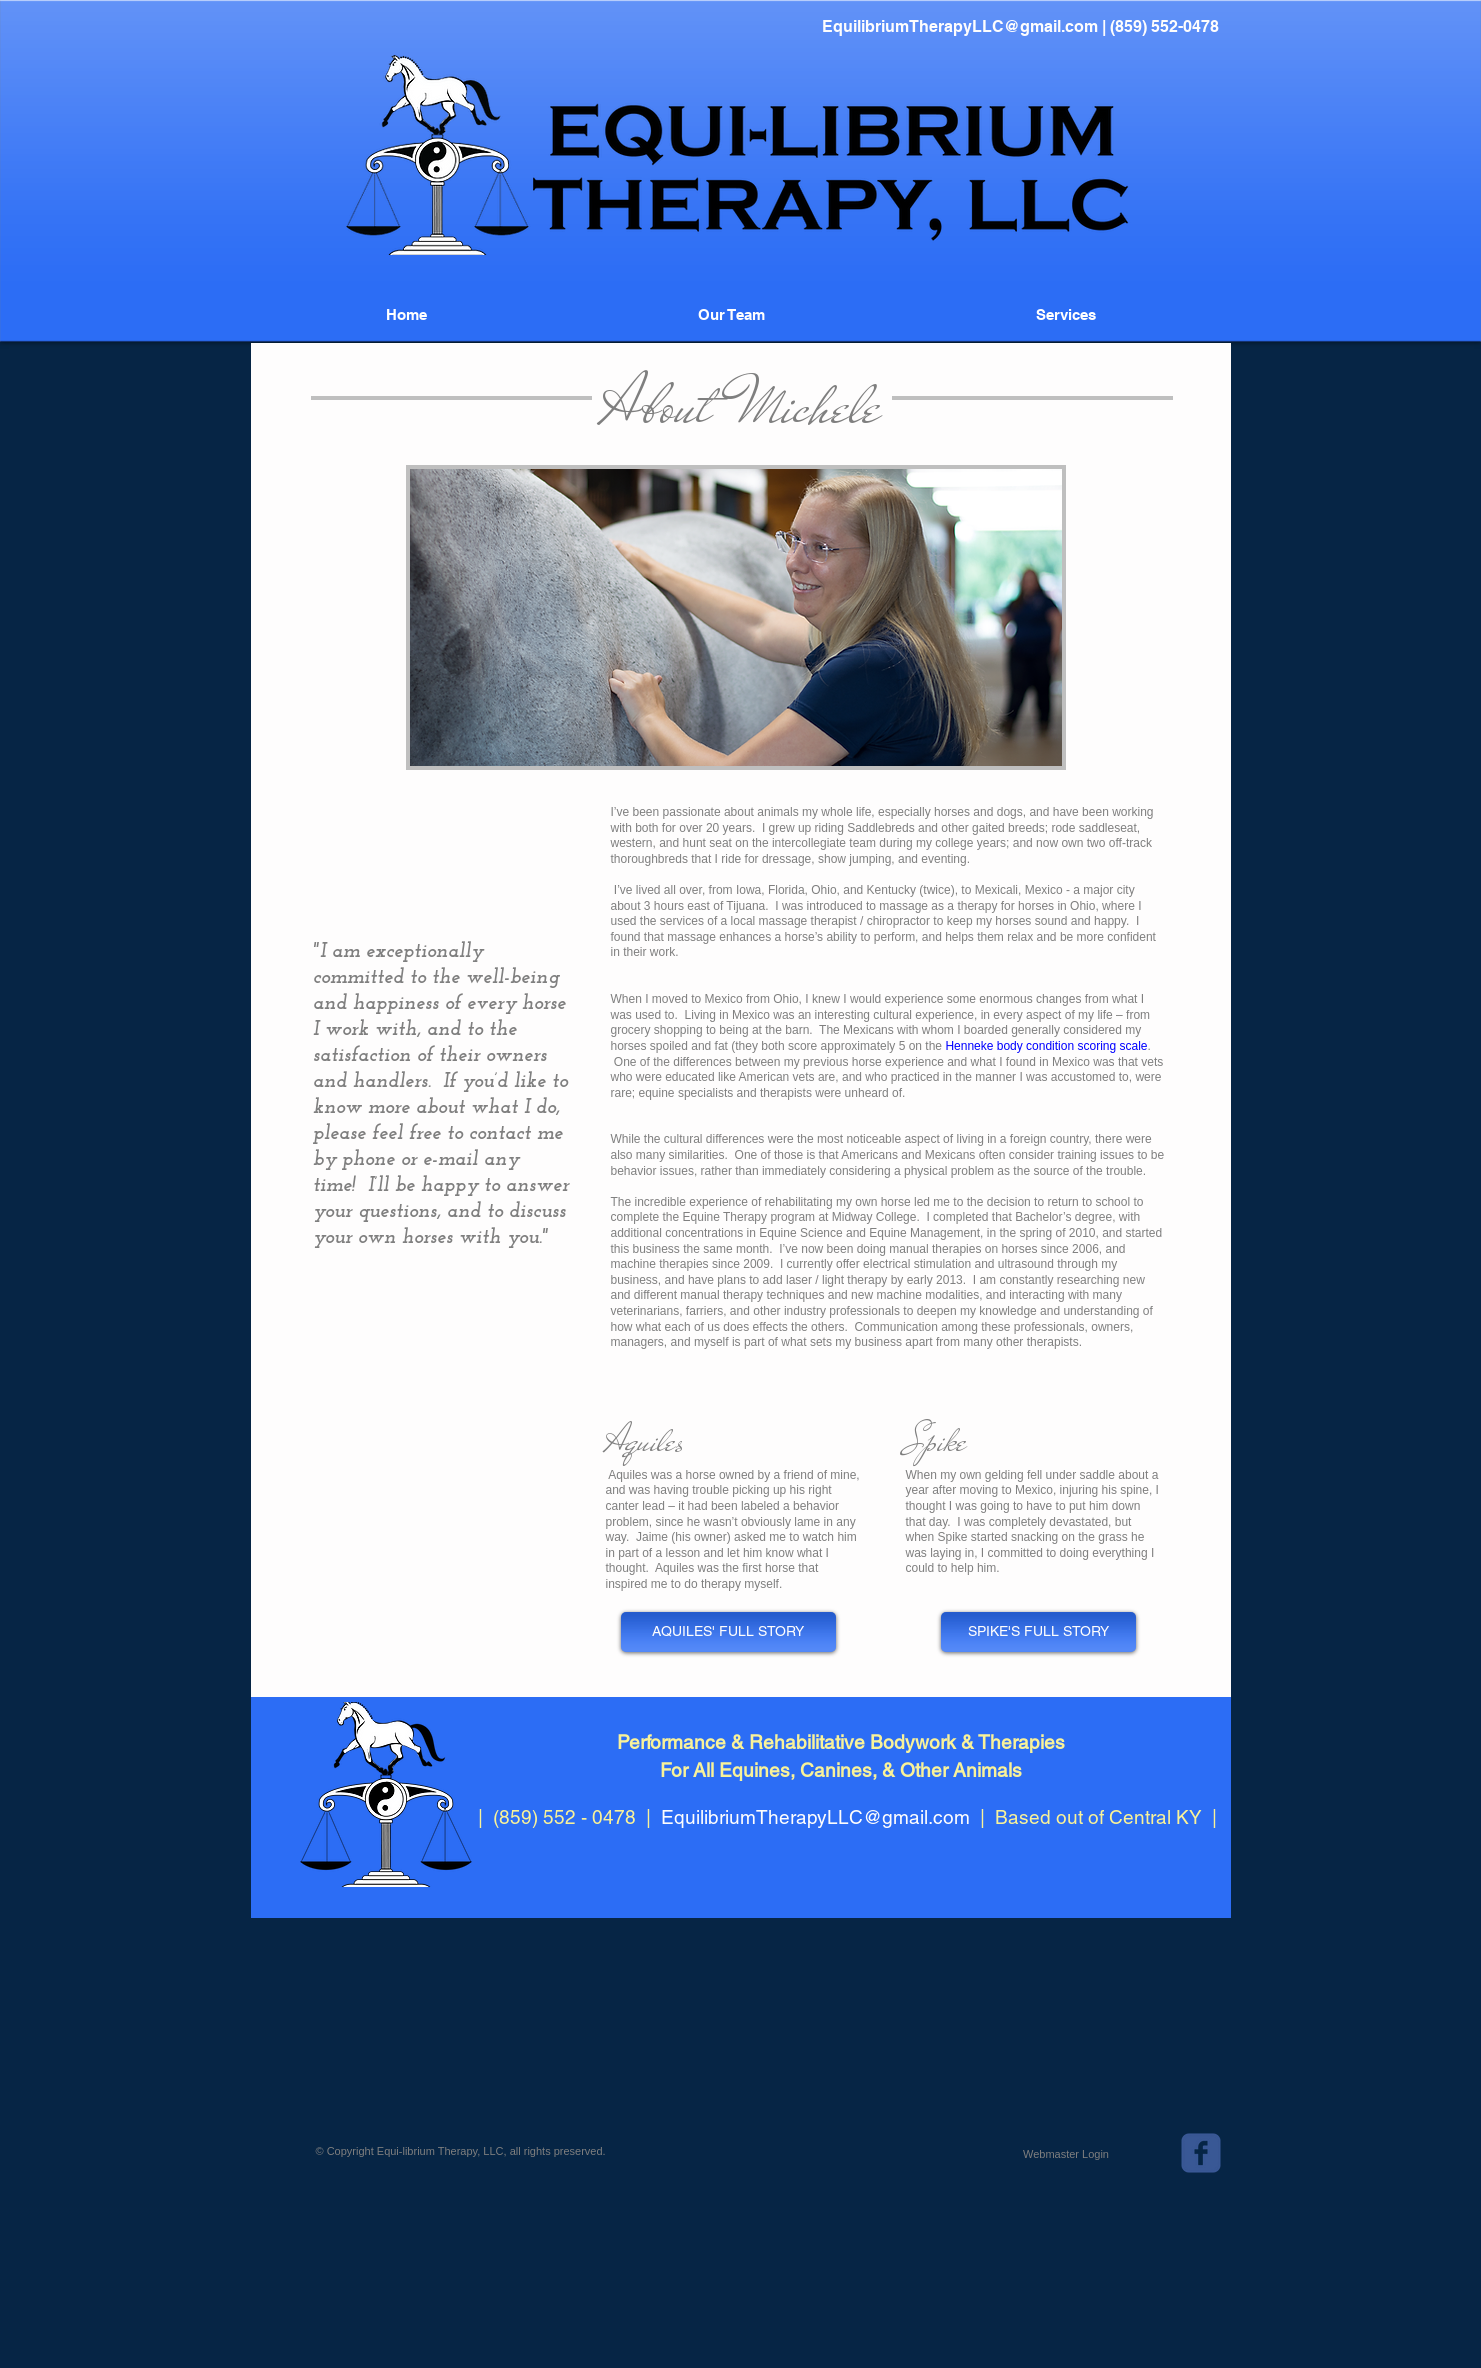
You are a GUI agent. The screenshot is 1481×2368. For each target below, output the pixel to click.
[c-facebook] (1201, 2153)
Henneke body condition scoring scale (1046, 1046)
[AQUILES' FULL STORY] (728, 1632)
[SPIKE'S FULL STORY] (1038, 1632)
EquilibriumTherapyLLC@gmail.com (960, 26)
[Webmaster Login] (1066, 2154)
